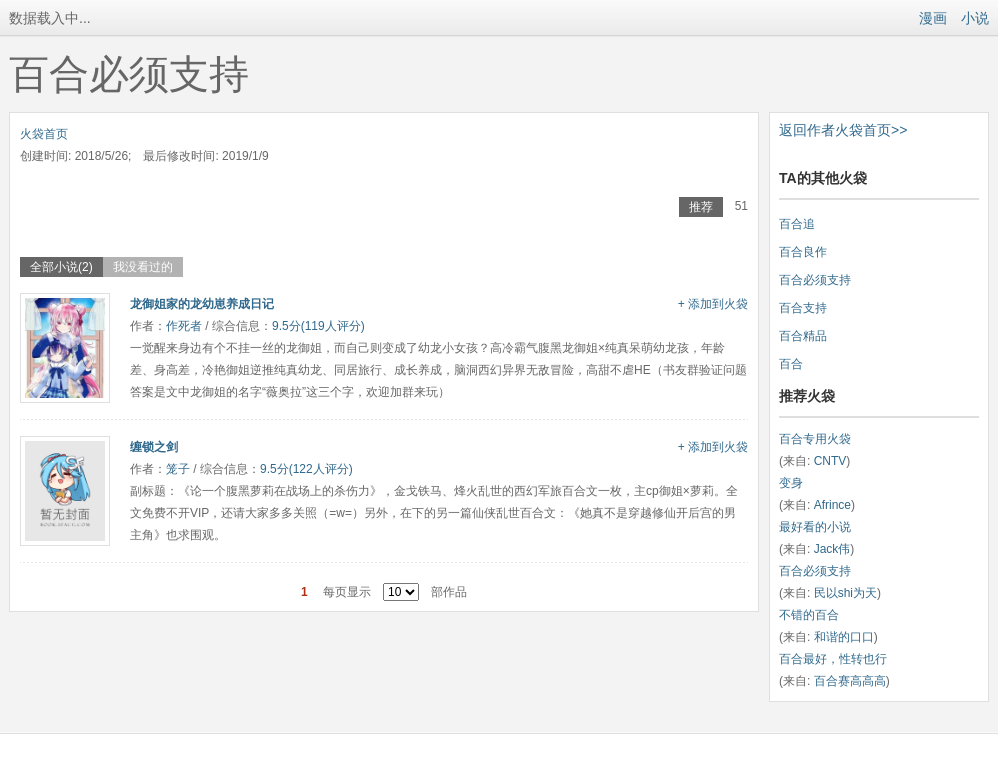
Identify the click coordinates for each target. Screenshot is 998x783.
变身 (791, 483)
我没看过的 (143, 267)
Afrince (832, 505)
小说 (975, 18)
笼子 (178, 469)
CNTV (830, 461)
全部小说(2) (61, 267)
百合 (791, 364)
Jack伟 (832, 549)
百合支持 (803, 308)
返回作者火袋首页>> (843, 130)
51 (741, 206)
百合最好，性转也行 (833, 659)
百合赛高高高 (850, 681)
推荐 (701, 207)
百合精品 (803, 336)
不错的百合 (809, 615)
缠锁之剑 (154, 447)
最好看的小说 (815, 527)
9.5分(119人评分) (318, 326)
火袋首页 (44, 134)
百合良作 (803, 252)
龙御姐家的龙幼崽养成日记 (202, 304)
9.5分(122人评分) (306, 469)
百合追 (797, 224)
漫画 (933, 18)
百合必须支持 (815, 280)
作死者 (184, 326)
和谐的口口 (844, 637)
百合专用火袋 (815, 439)
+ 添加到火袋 (713, 304)
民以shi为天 (845, 593)
